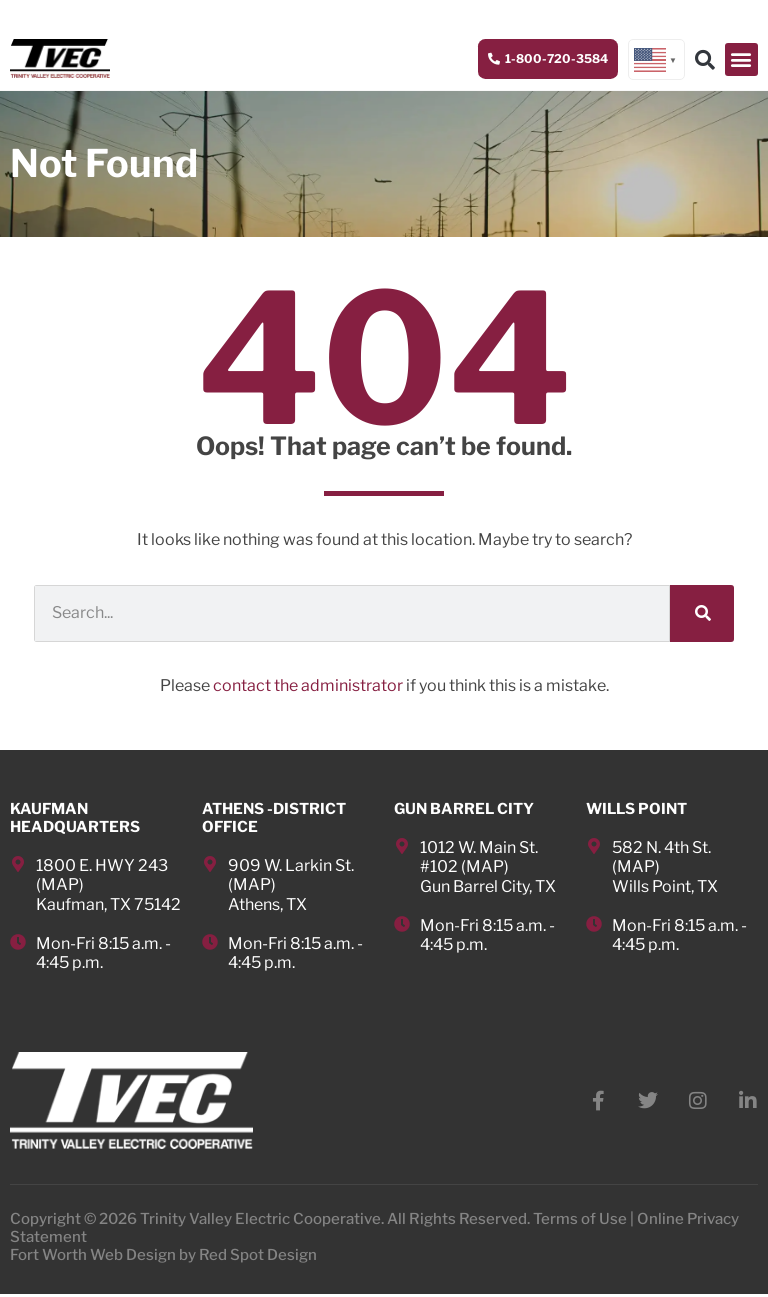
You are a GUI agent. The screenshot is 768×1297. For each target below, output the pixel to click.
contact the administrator (308, 686)
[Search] (702, 614)
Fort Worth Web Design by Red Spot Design (163, 1258)
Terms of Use (580, 1222)
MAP (60, 885)
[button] (741, 59)
